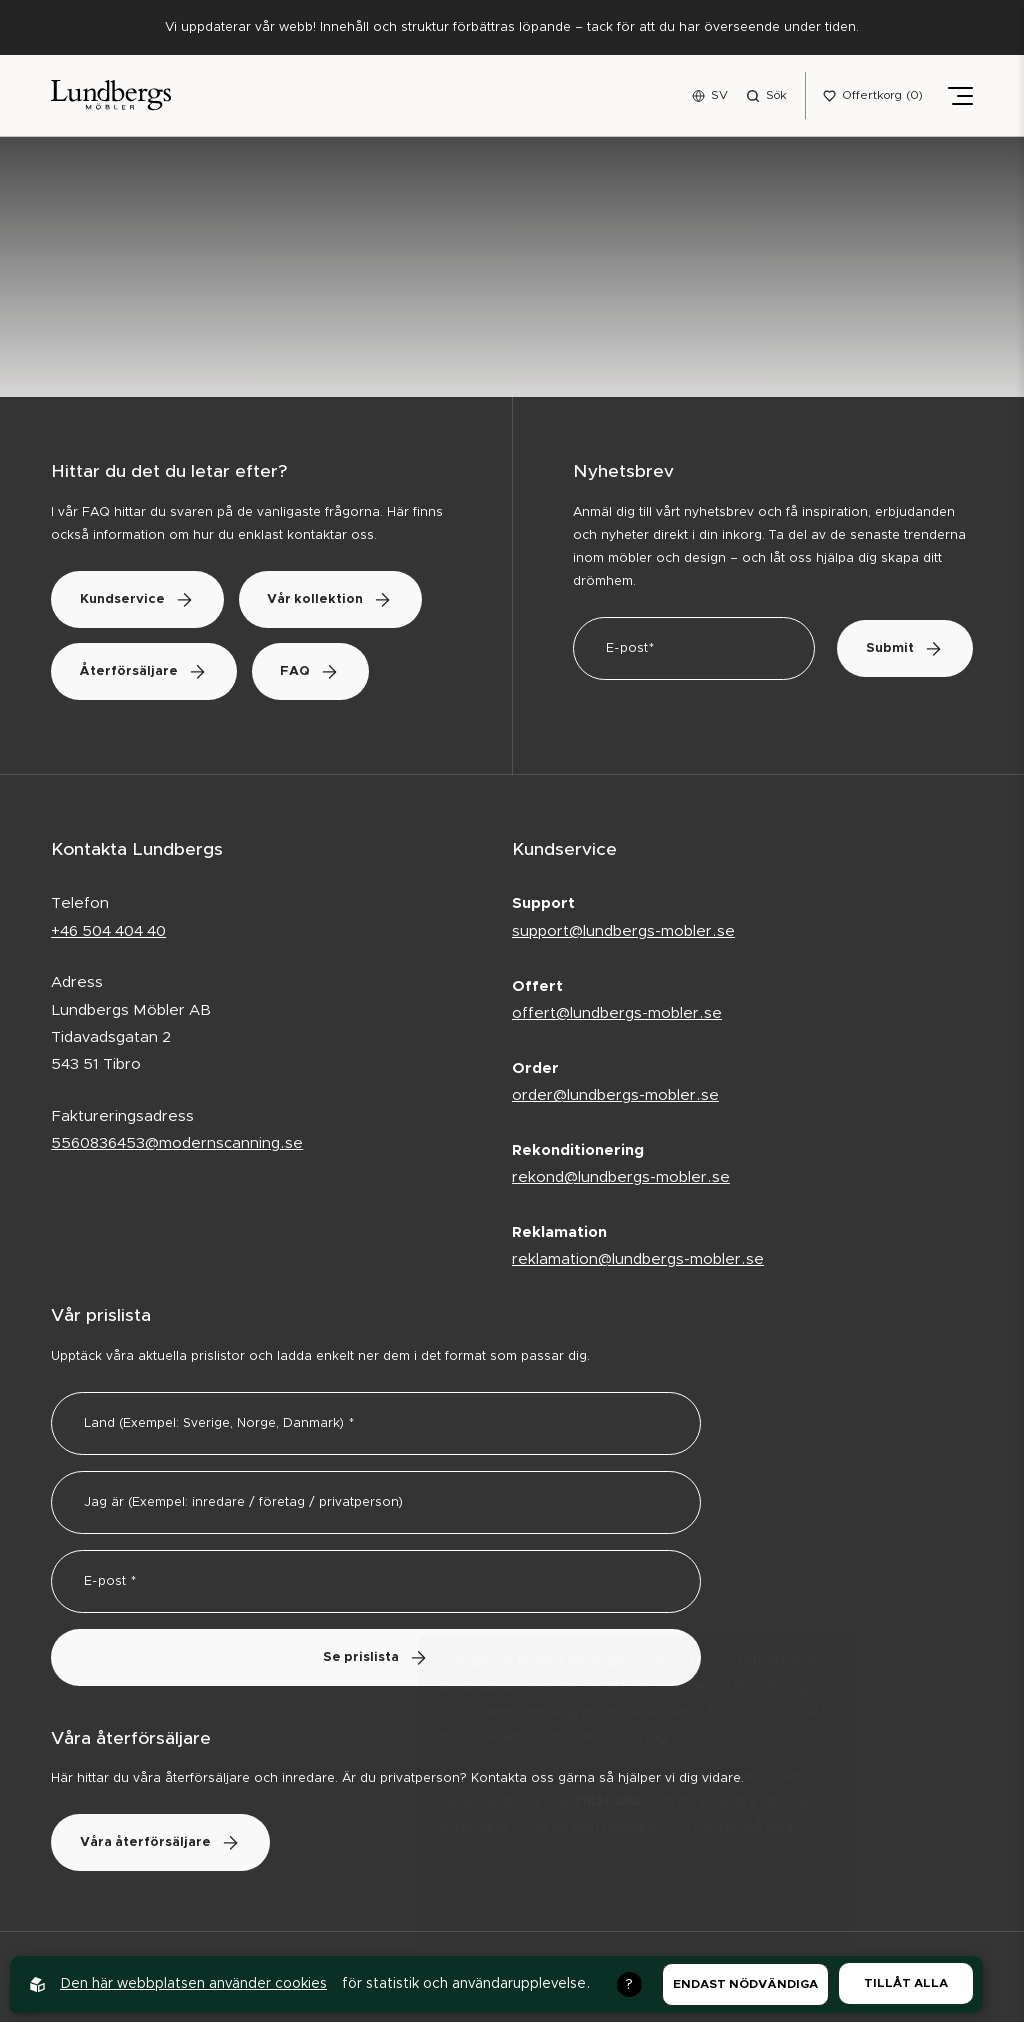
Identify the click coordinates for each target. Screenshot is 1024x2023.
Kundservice (139, 600)
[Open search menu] (766, 96)
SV (719, 95)
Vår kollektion (337, 600)
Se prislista (376, 1658)
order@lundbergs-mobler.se (615, 1096)
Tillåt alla (906, 1983)
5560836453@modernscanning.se (177, 1144)
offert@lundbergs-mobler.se (617, 1014)
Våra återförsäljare (162, 1844)
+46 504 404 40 (108, 932)
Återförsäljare (146, 672)
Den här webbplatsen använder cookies (193, 1984)
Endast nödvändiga (745, 1984)
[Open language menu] (710, 96)
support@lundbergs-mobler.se (623, 932)
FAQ (317, 672)
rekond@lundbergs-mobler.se (621, 1178)
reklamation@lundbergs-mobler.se (638, 1260)
